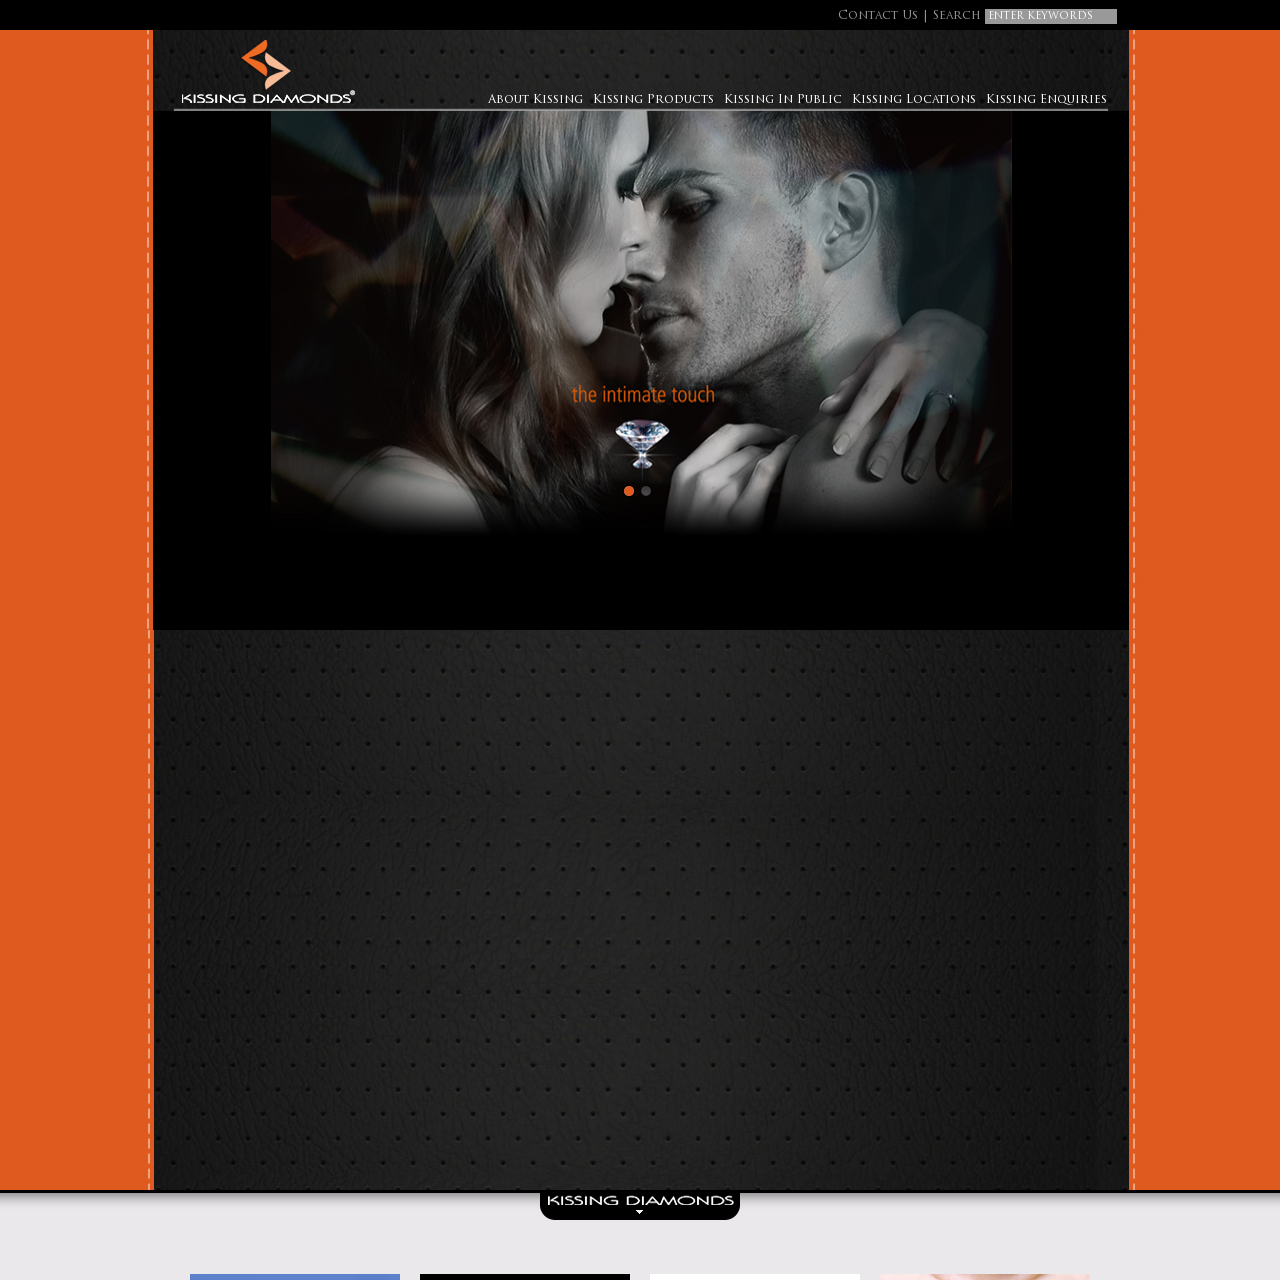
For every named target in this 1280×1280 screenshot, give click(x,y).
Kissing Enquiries (1046, 100)
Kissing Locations (914, 100)
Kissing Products (653, 100)
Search (957, 16)
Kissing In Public (783, 100)
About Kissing (535, 100)
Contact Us (878, 16)
